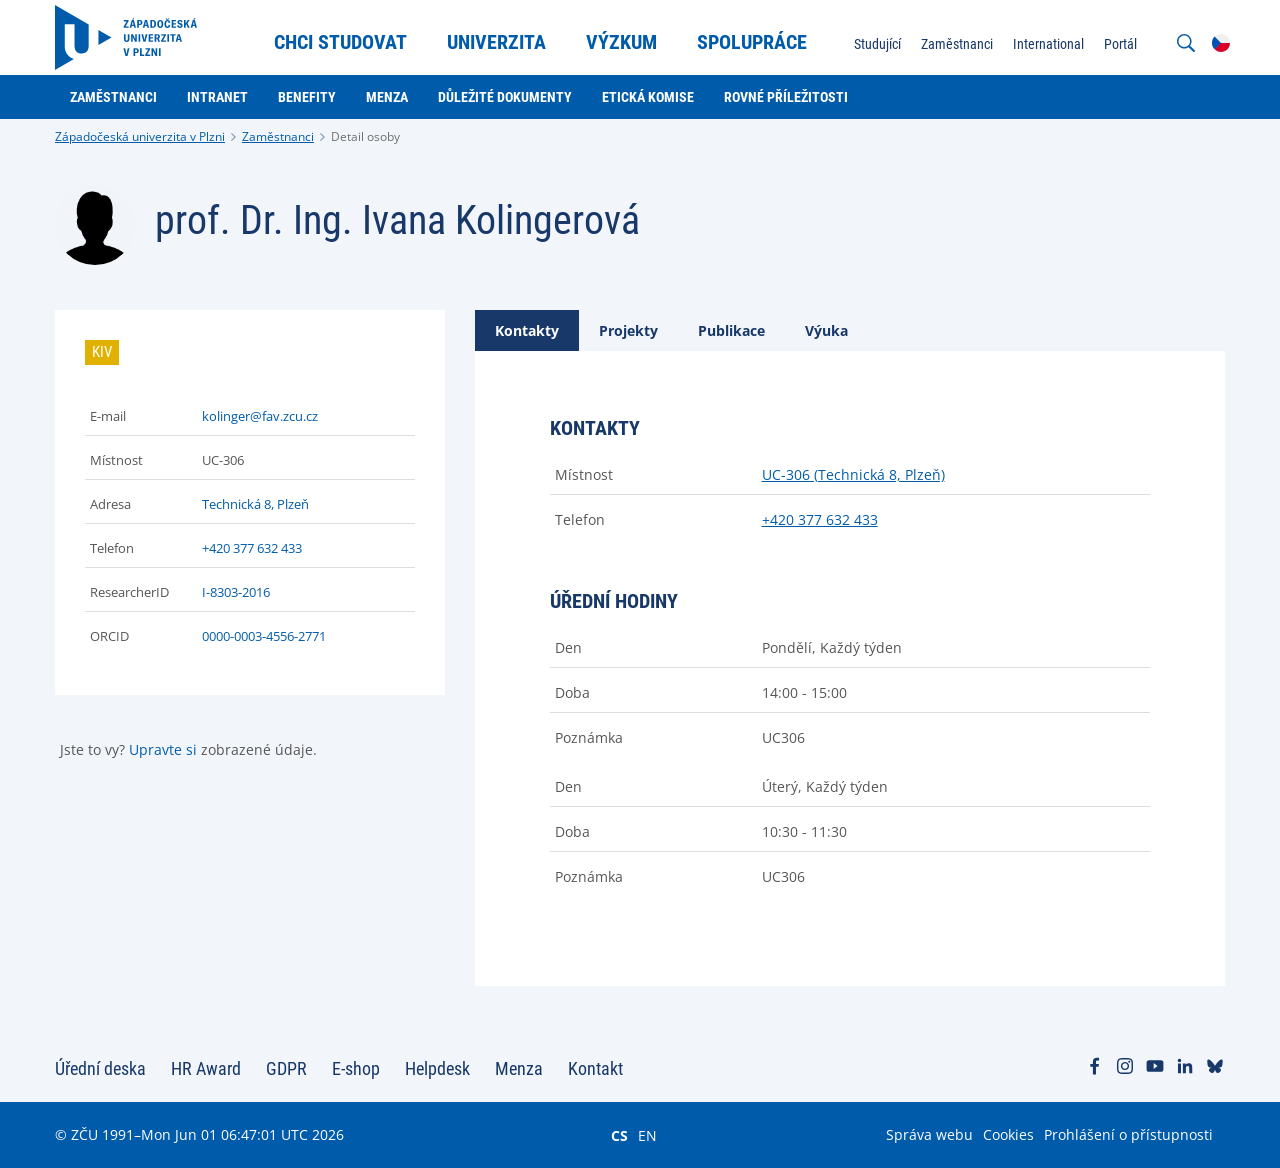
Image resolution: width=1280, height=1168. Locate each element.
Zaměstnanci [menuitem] (957, 44)
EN (647, 1135)
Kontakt (595, 1068)
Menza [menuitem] (387, 97)
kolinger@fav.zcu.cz (260, 416)
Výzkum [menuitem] (621, 42)
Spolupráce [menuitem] (752, 42)
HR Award (206, 1068)
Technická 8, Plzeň (255, 504)
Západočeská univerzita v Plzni (140, 136)
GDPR (286, 1068)
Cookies (1008, 1134)
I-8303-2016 (236, 592)
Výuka (826, 330)
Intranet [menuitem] (217, 97)
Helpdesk (437, 1068)
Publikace (731, 330)
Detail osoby (365, 136)
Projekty (628, 330)
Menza (519, 1068)
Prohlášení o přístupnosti (1128, 1134)
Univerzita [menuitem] (496, 42)
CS (619, 1135)
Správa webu (929, 1134)
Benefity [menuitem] (307, 97)
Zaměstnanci (278, 136)
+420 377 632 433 (252, 548)
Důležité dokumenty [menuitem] (505, 97)
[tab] (527, 330)
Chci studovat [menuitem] (340, 42)
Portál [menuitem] (1120, 44)
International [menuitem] (1048, 44)
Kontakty (527, 330)
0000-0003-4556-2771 (264, 636)
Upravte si (163, 749)
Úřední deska (100, 1068)
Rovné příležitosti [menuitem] (786, 97)
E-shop (356, 1068)
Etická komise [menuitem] (648, 97)
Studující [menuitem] (877, 44)
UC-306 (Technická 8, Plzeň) (853, 474)
